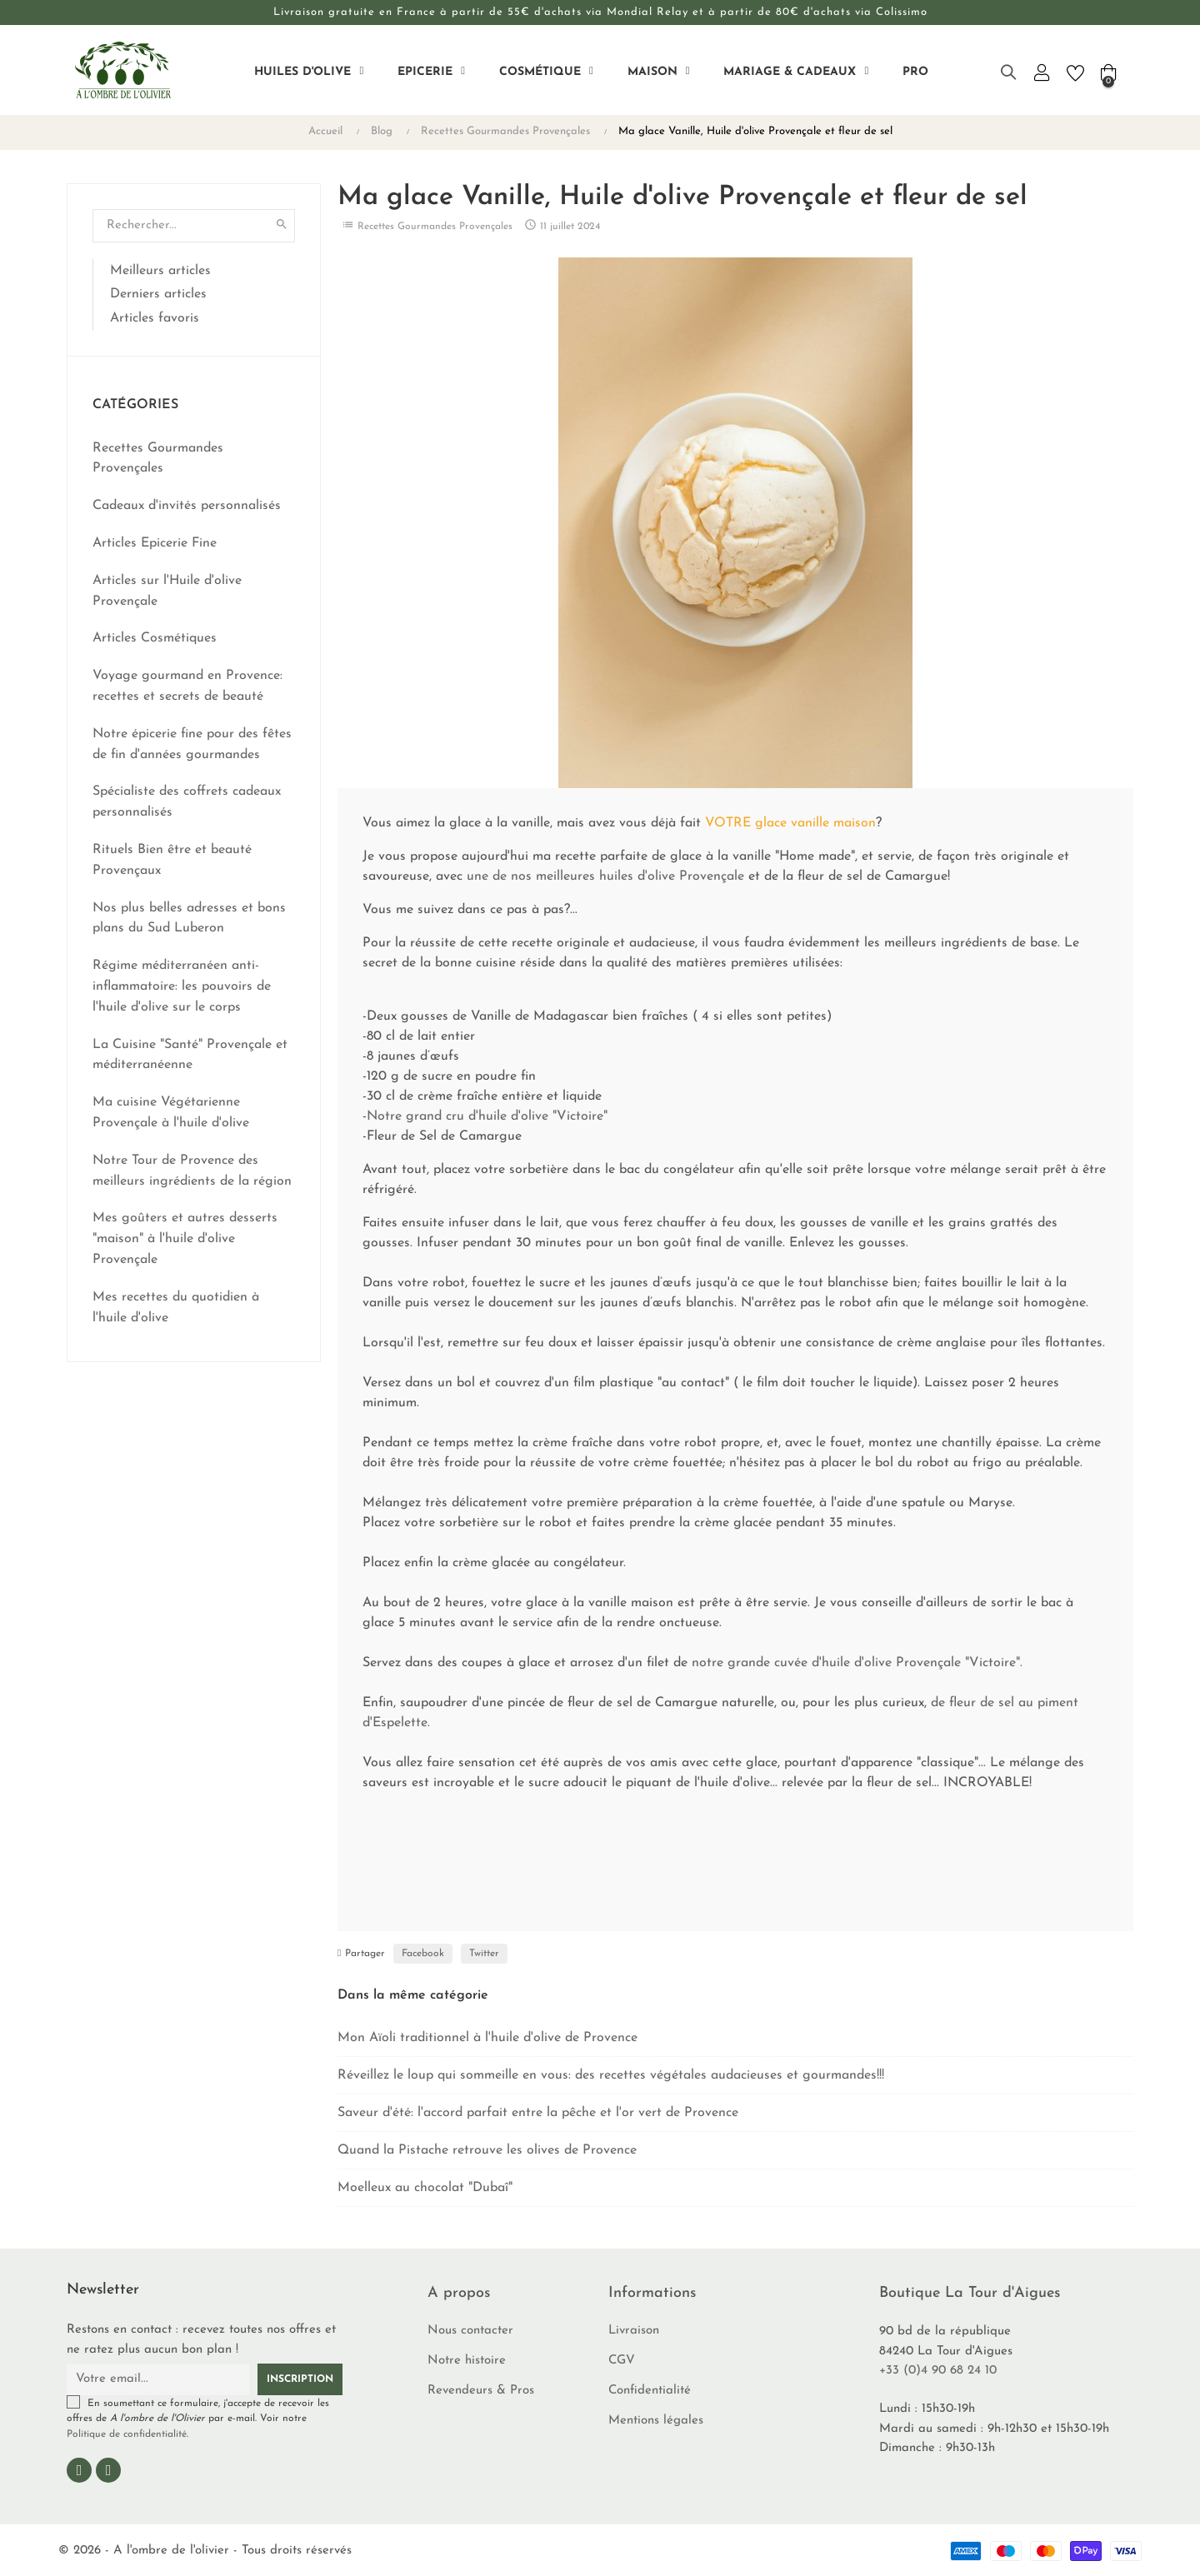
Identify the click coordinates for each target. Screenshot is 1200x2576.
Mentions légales (655, 2420)
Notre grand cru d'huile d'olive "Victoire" (487, 1116)
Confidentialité (649, 2390)
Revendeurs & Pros (481, 2390)
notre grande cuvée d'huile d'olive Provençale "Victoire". (857, 1663)
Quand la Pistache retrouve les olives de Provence (487, 2150)
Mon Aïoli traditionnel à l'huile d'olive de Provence (488, 2037)
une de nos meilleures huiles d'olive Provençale (605, 876)
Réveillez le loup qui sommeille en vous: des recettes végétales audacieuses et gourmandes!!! (611, 2075)
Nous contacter (470, 2330)
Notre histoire (467, 2360)
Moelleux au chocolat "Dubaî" (425, 2187)
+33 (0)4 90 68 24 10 (938, 2370)
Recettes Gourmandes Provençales (435, 227)
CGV (621, 2360)
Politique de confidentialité (127, 2434)
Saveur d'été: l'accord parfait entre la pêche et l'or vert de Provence (538, 2112)
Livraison (633, 2330)
